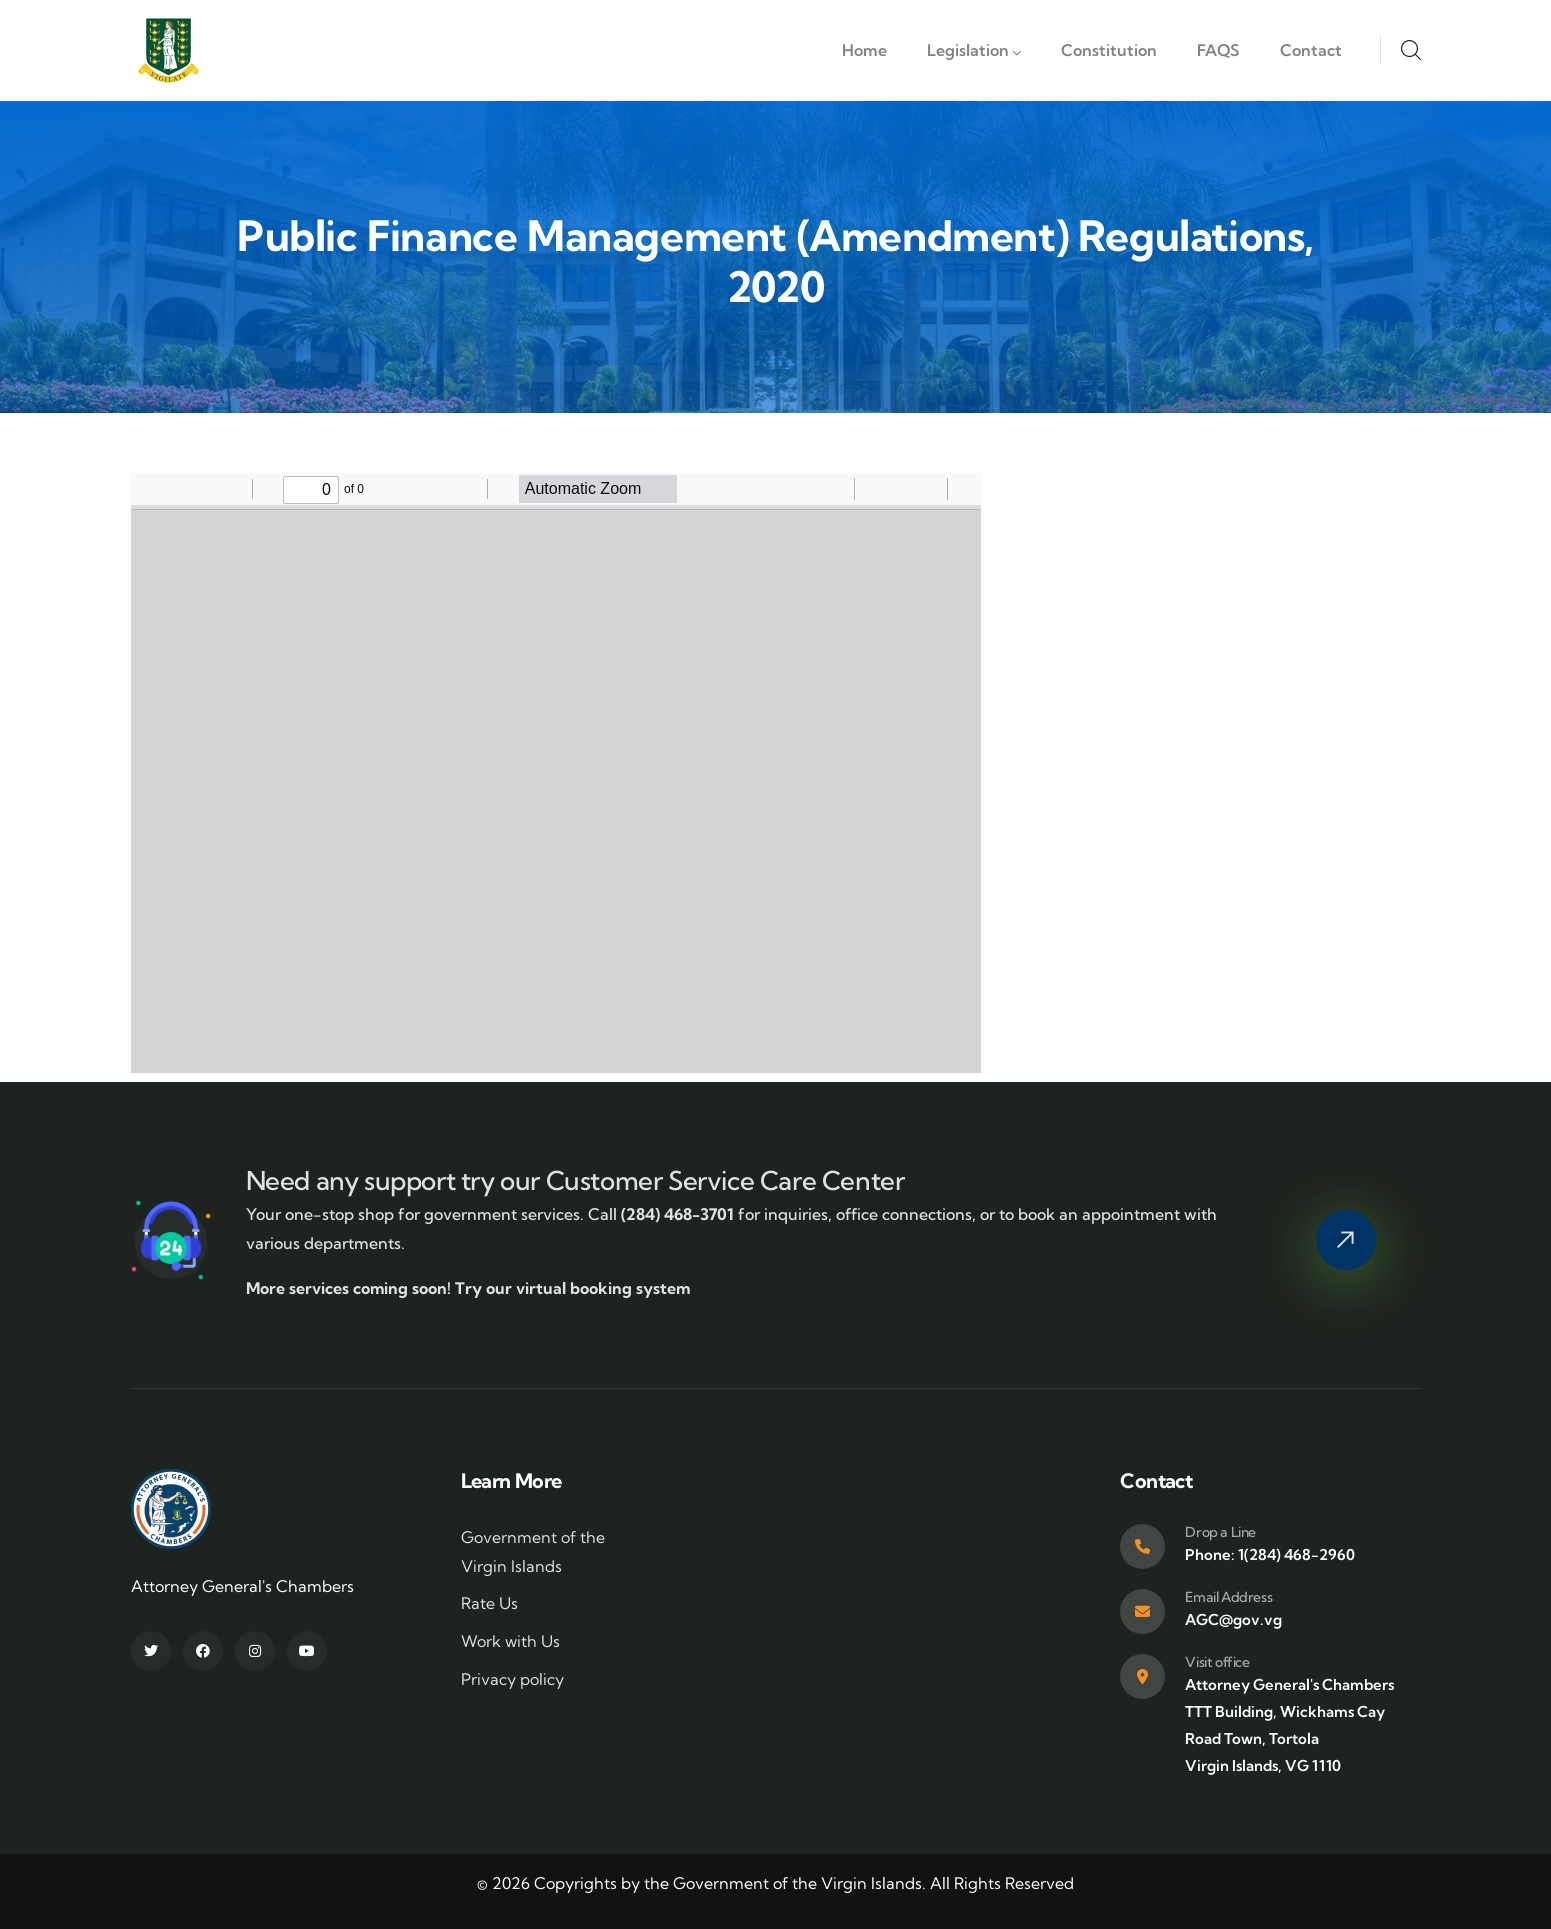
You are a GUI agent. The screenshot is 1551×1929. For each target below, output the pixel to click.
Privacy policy (512, 1679)
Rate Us (489, 1603)
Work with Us (510, 1641)
